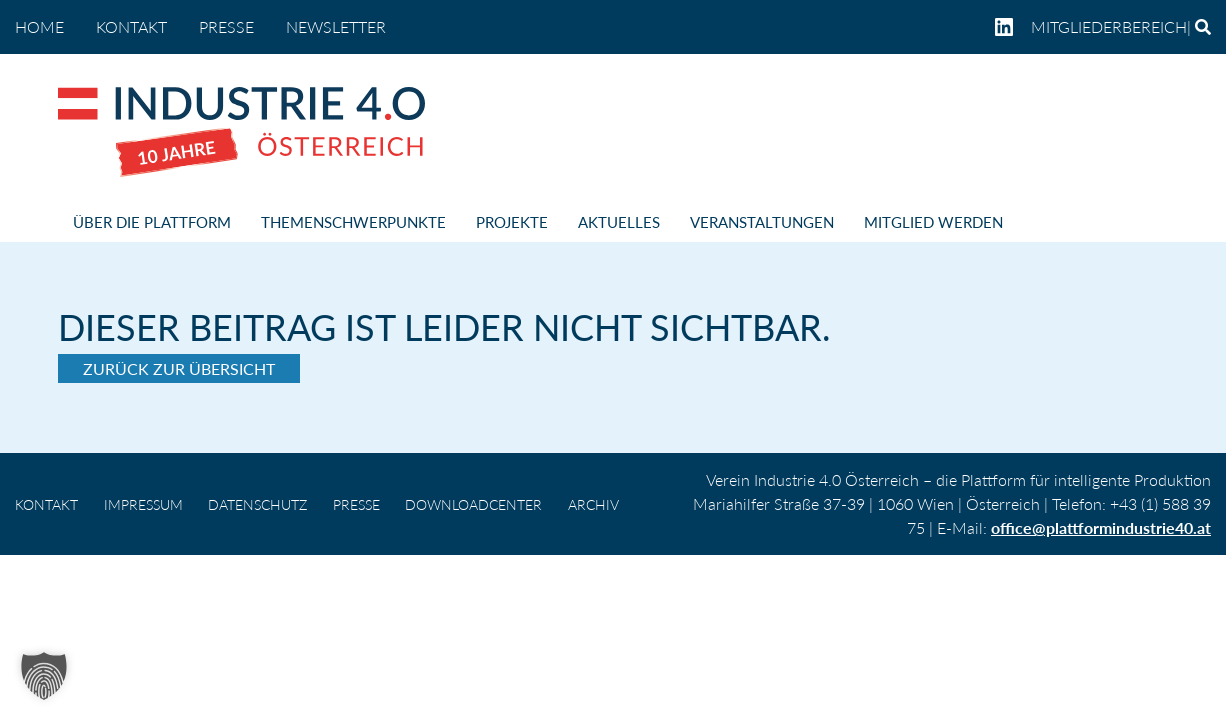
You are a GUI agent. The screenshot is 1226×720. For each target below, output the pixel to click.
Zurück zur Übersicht (179, 368)
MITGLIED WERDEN (933, 222)
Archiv (593, 504)
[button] (44, 676)
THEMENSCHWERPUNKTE (353, 222)
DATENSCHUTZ (257, 504)
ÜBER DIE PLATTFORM (152, 222)
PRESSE (226, 26)
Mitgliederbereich (1109, 26)
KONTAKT (131, 26)
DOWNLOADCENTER (473, 504)
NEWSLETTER (336, 26)
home (39, 26)
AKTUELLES (619, 222)
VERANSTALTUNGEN (762, 222)
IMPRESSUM (143, 504)
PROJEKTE (512, 222)
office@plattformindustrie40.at (1101, 527)
